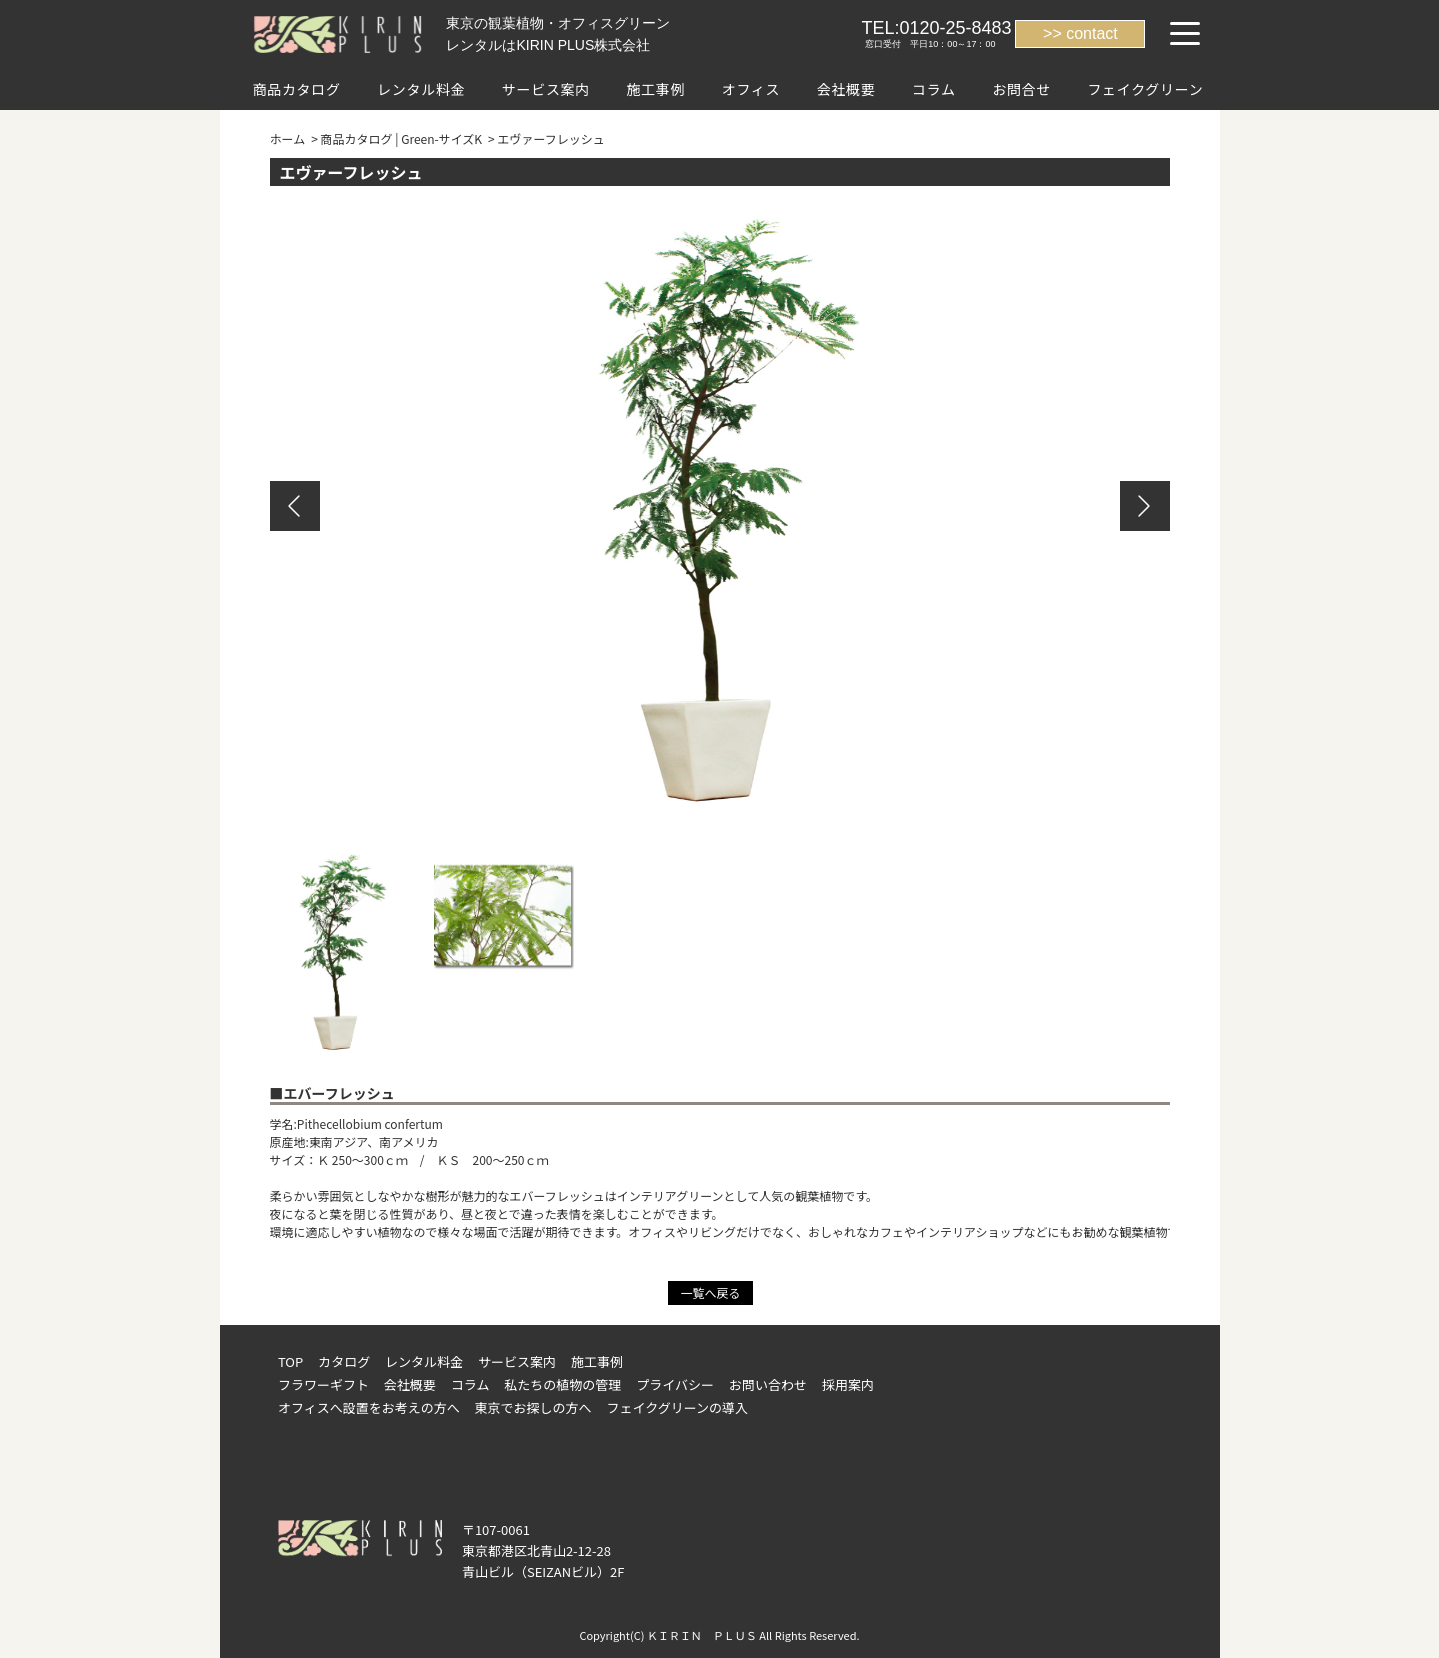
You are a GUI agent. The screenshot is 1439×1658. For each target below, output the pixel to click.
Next (1145, 506)
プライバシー (675, 1384)
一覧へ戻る (710, 1292)
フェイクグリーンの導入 (678, 1407)
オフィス (751, 89)
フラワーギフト (323, 1384)
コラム (934, 89)
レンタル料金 (421, 89)
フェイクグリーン (1145, 89)
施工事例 (655, 89)
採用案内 (848, 1384)
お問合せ (1021, 89)
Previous (295, 506)
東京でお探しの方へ (533, 1407)
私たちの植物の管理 (562, 1384)
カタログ (344, 1361)
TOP (290, 1361)
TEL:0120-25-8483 (936, 28)
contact (1092, 33)
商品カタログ (297, 89)
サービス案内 (546, 89)
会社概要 (846, 89)
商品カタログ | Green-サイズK (402, 138)
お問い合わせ (768, 1384)
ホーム (288, 138)
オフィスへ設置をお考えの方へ (369, 1407)
